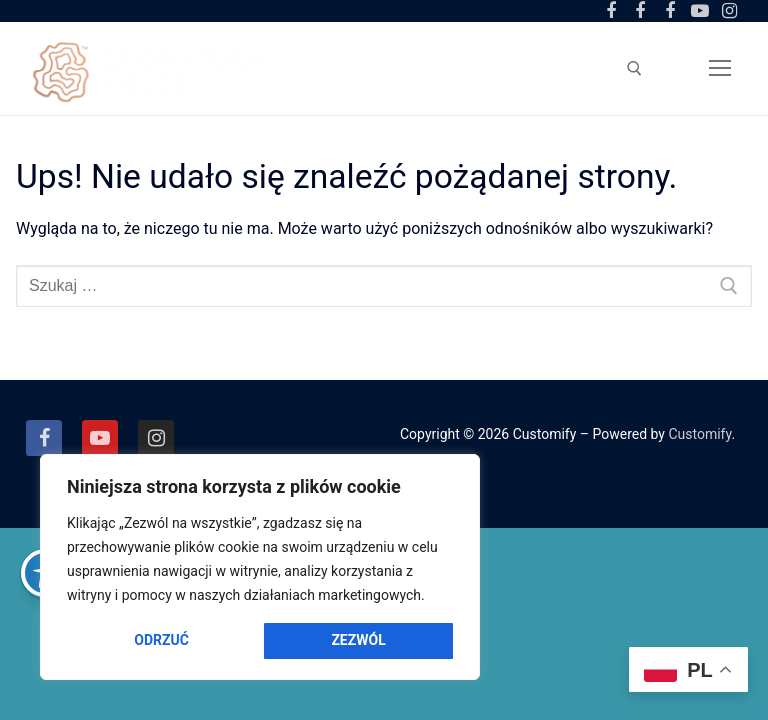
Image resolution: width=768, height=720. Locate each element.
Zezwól (358, 640)
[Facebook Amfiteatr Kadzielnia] (670, 11)
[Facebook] (44, 438)
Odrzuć (161, 640)
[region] (260, 567)
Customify (699, 434)
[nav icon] (720, 68)
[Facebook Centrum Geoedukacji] (611, 11)
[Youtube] (700, 11)
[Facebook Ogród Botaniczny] (641, 11)
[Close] (450, 480)
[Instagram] (729, 11)
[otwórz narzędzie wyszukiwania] (634, 68)
